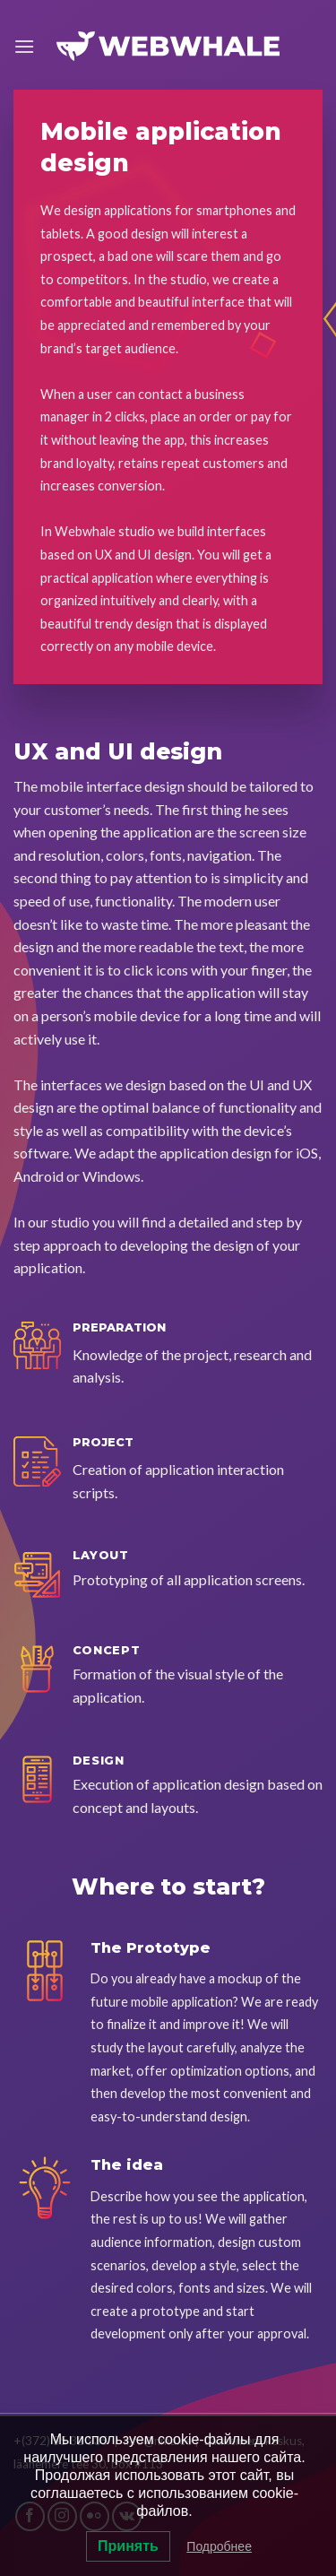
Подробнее (219, 2546)
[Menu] (24, 46)
